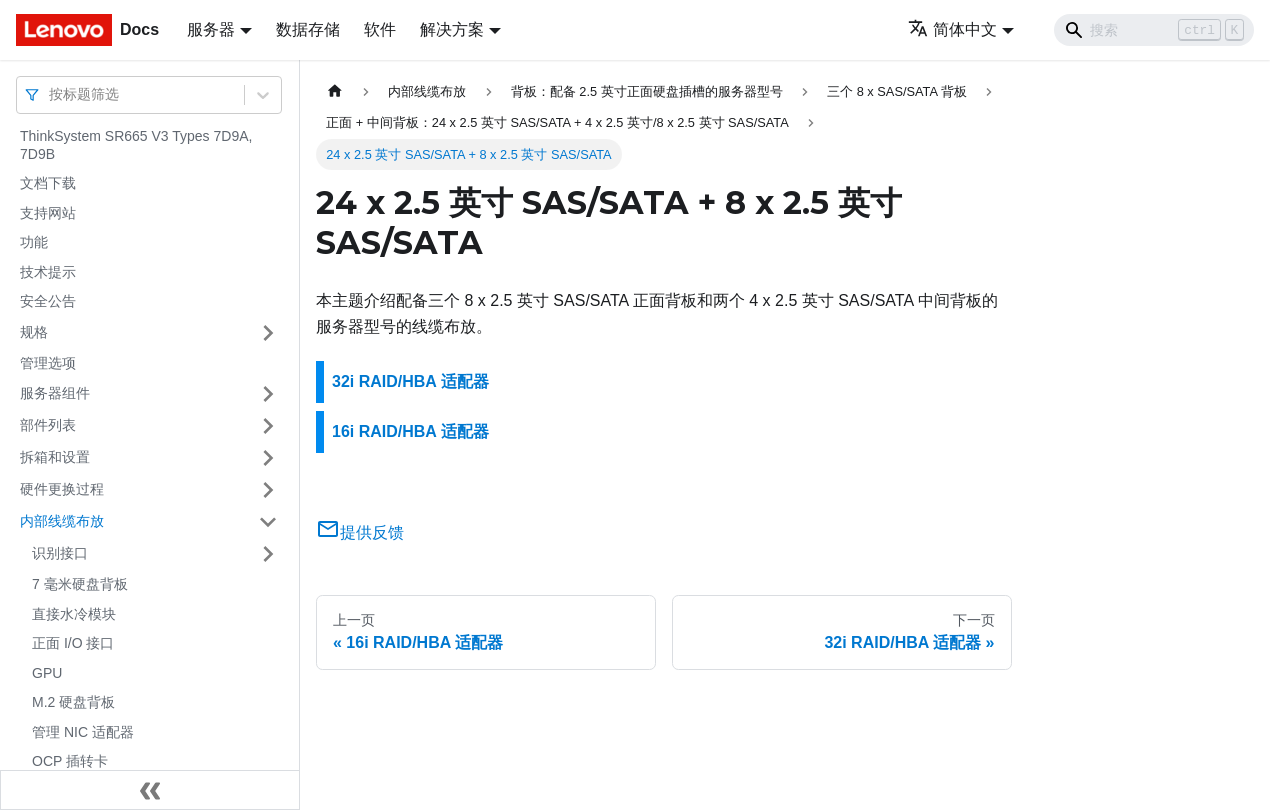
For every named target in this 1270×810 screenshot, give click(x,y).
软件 (380, 29)
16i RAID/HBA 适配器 (410, 431)
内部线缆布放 (62, 521)
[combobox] (51, 94)
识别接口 (60, 553)
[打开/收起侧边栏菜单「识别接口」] (268, 554)
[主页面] (335, 91)
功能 (34, 242)
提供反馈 (360, 532)
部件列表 (48, 425)
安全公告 (48, 301)
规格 (34, 332)
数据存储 (308, 29)
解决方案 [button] (452, 29)
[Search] (1154, 30)
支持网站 (48, 213)
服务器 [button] (211, 29)
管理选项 (48, 363)
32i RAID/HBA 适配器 (410, 381)
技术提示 (48, 272)
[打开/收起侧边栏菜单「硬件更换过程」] (268, 490)
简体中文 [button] (952, 29)
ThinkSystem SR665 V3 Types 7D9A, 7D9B (136, 145)
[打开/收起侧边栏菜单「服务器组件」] (268, 394)
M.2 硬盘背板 (73, 702)
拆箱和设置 (55, 457)
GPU (47, 673)
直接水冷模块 (74, 614)
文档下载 (48, 183)
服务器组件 (55, 393)
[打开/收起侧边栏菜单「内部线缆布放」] (268, 522)
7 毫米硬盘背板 (80, 584)
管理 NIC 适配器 (83, 732)
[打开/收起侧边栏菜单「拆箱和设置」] (268, 458)
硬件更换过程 (62, 489)
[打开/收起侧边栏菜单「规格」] (268, 333)
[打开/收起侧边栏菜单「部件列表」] (268, 426)
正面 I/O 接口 (73, 643)
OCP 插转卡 (70, 761)
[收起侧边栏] (150, 790)
